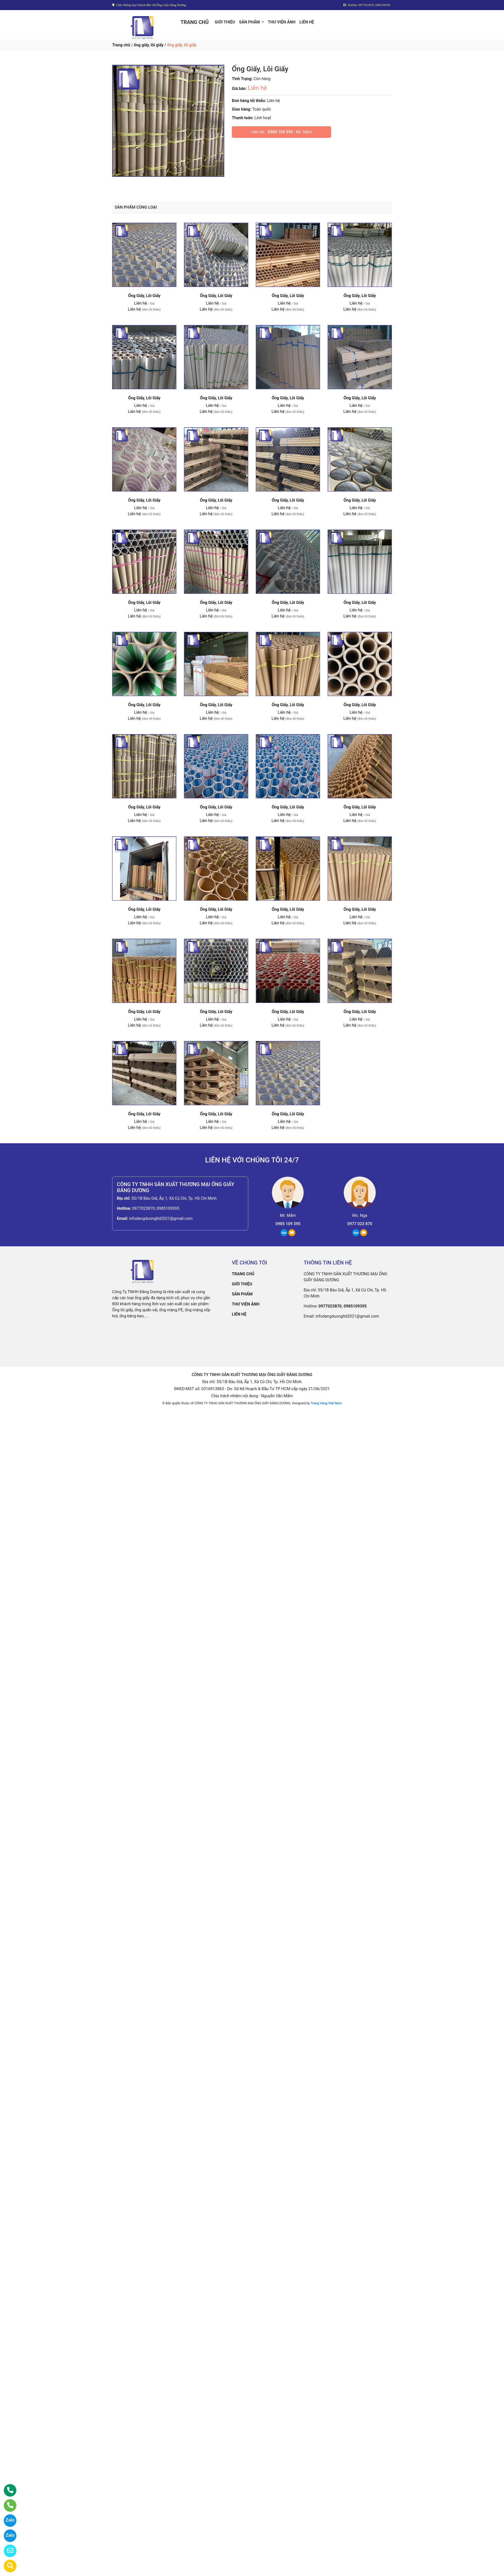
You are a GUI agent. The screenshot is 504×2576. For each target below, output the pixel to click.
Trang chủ (121, 45)
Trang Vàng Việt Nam (326, 1403)
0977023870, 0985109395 (155, 1208)
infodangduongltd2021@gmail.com (160, 1218)
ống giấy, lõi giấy (149, 45)
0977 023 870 (359, 1223)
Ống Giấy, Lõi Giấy (144, 295)
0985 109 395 (280, 131)
